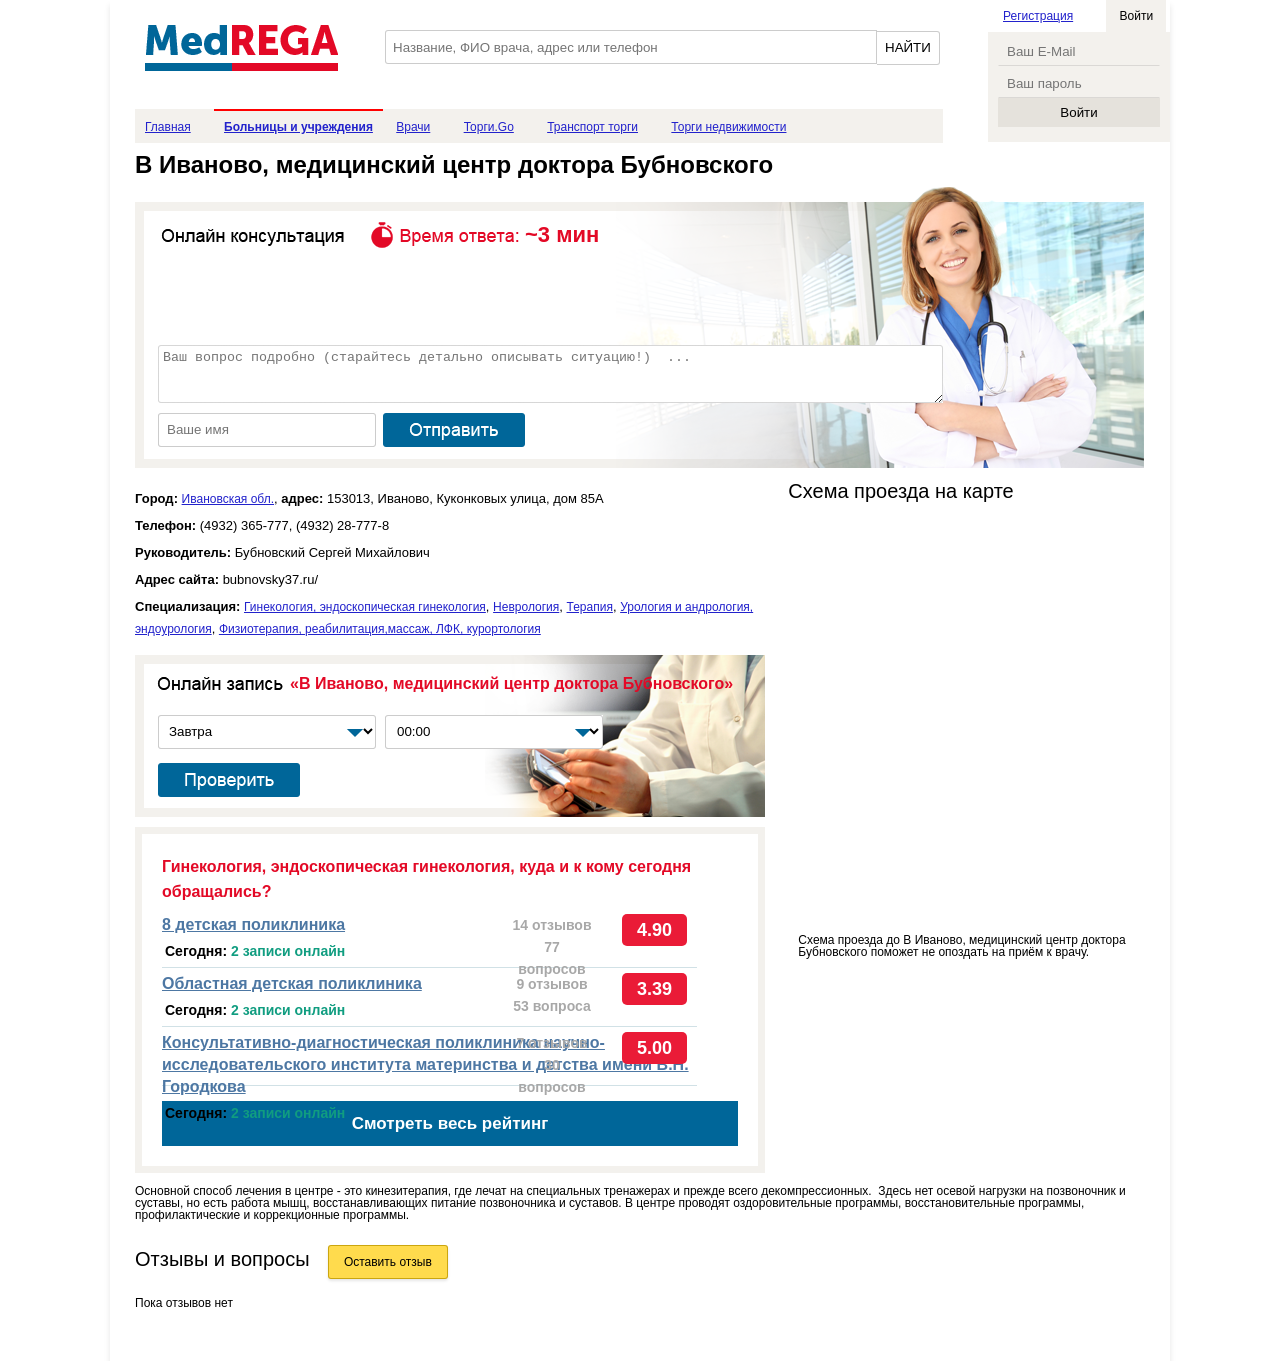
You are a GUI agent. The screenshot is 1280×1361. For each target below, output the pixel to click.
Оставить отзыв (388, 1262)
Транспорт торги (592, 127)
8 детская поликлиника (253, 924)
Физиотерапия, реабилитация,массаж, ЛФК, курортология (380, 629)
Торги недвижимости (728, 127)
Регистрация (1038, 16)
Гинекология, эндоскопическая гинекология (365, 607)
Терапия (590, 607)
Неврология (526, 607)
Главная (168, 127)
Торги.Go (489, 127)
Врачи (413, 127)
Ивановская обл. (228, 499)
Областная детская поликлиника (292, 983)
